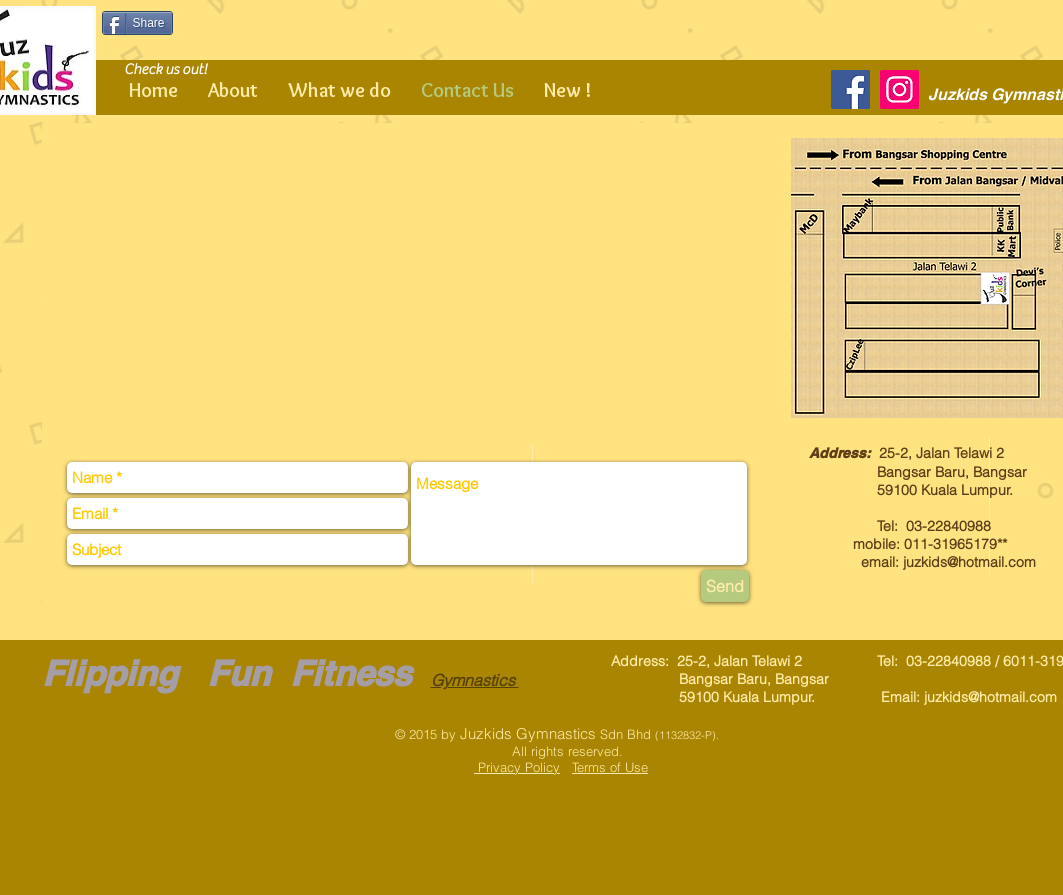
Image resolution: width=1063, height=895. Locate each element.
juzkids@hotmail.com (969, 562)
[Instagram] (899, 89)
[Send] (725, 586)
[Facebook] (850, 89)
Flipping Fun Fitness (226, 673)
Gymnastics (475, 680)
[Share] (137, 23)
